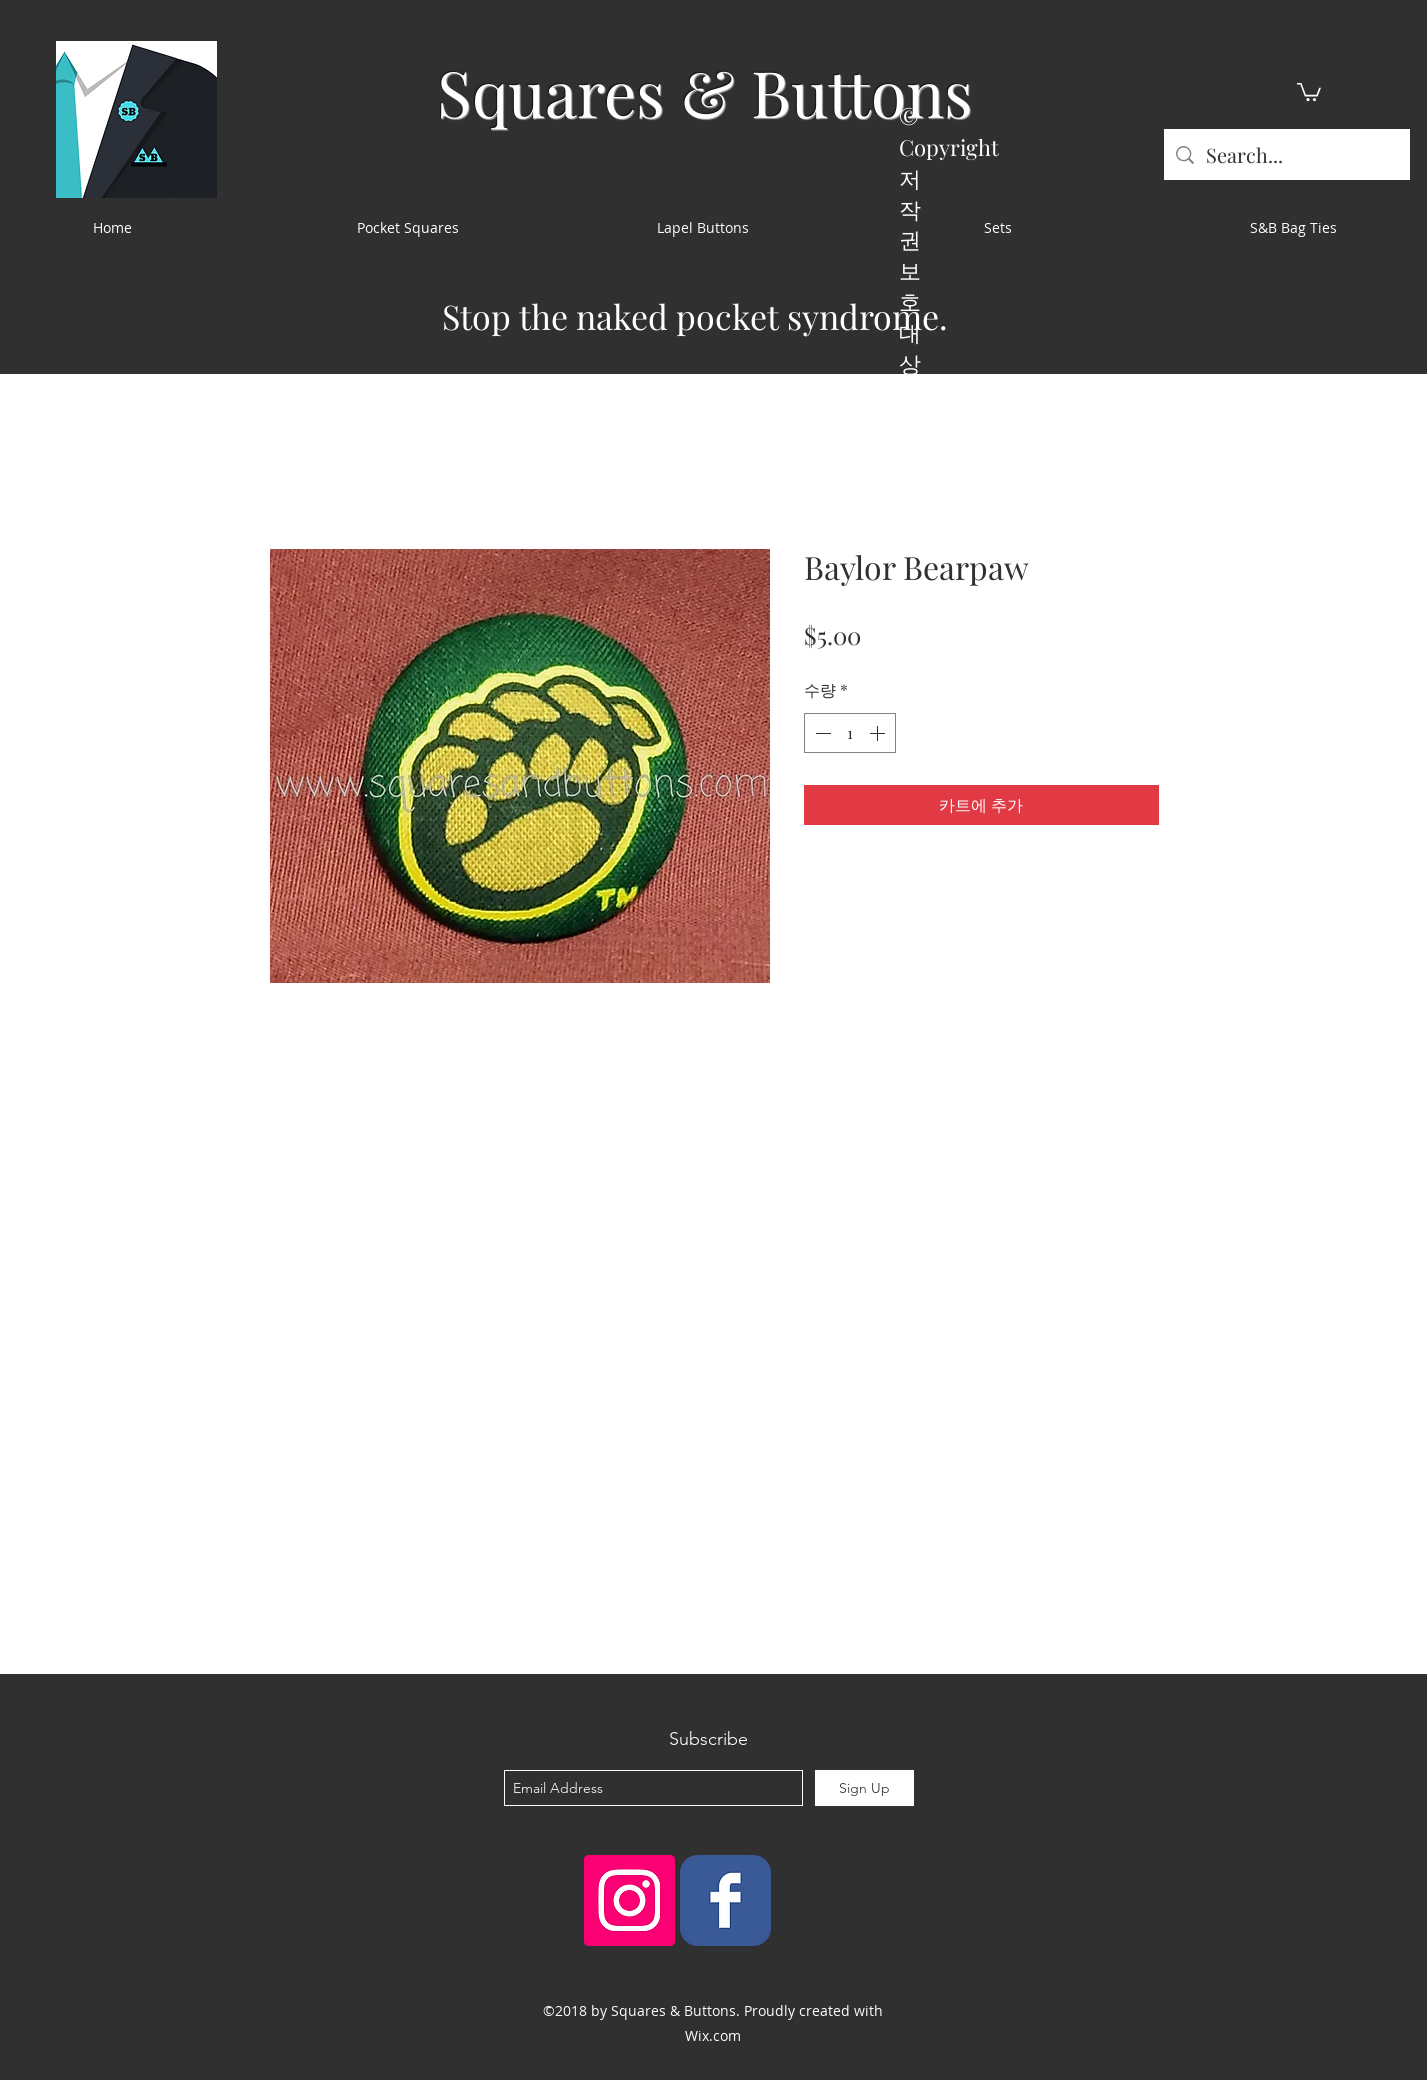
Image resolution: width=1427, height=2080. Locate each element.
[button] (1309, 91)
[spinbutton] (850, 733)
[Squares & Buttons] (725, 1900)
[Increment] (879, 733)
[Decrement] (821, 733)
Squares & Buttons (705, 91)
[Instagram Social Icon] (629, 1900)
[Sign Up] (864, 1788)
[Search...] (1287, 154)
